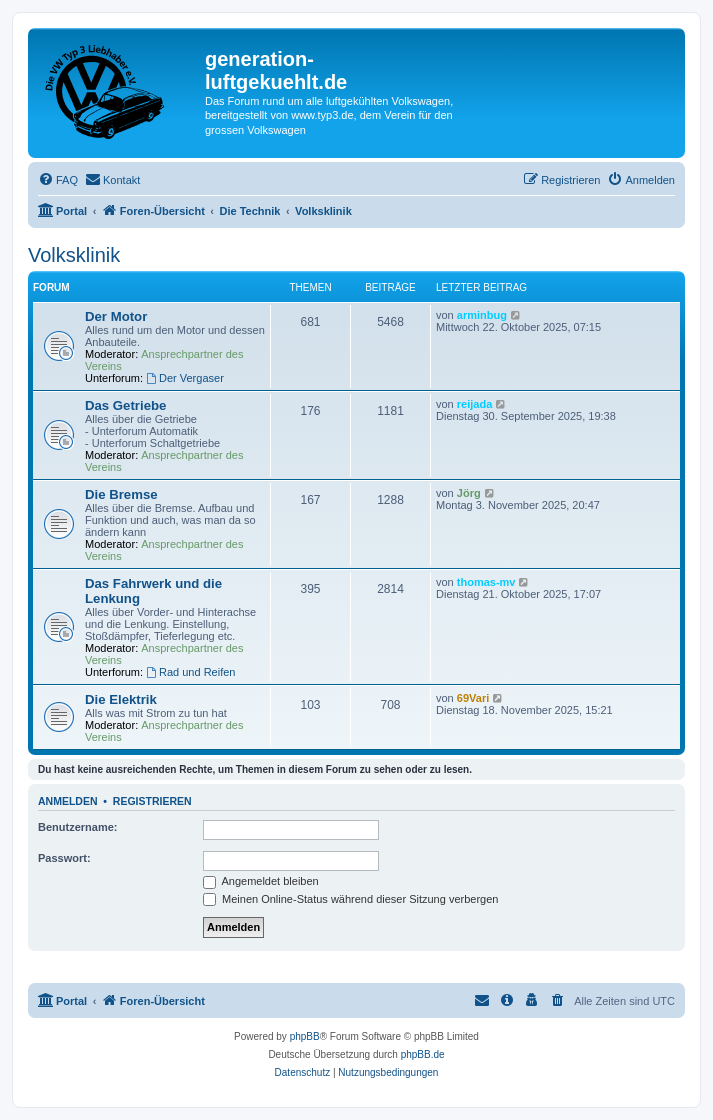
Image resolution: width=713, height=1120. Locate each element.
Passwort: (64, 858)
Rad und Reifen (190, 672)
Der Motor (116, 316)
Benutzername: (77, 827)
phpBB (305, 1036)
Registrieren (152, 801)
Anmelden (68, 801)
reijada (474, 404)
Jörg (469, 493)
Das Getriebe (125, 405)
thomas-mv (486, 582)
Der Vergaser (185, 378)
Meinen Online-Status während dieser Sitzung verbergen (350, 899)
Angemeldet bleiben (261, 881)
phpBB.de (423, 1054)
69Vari (473, 698)
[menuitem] (58, 180)
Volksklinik (74, 255)
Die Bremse (121, 494)
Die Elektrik (121, 699)
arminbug (482, 315)
